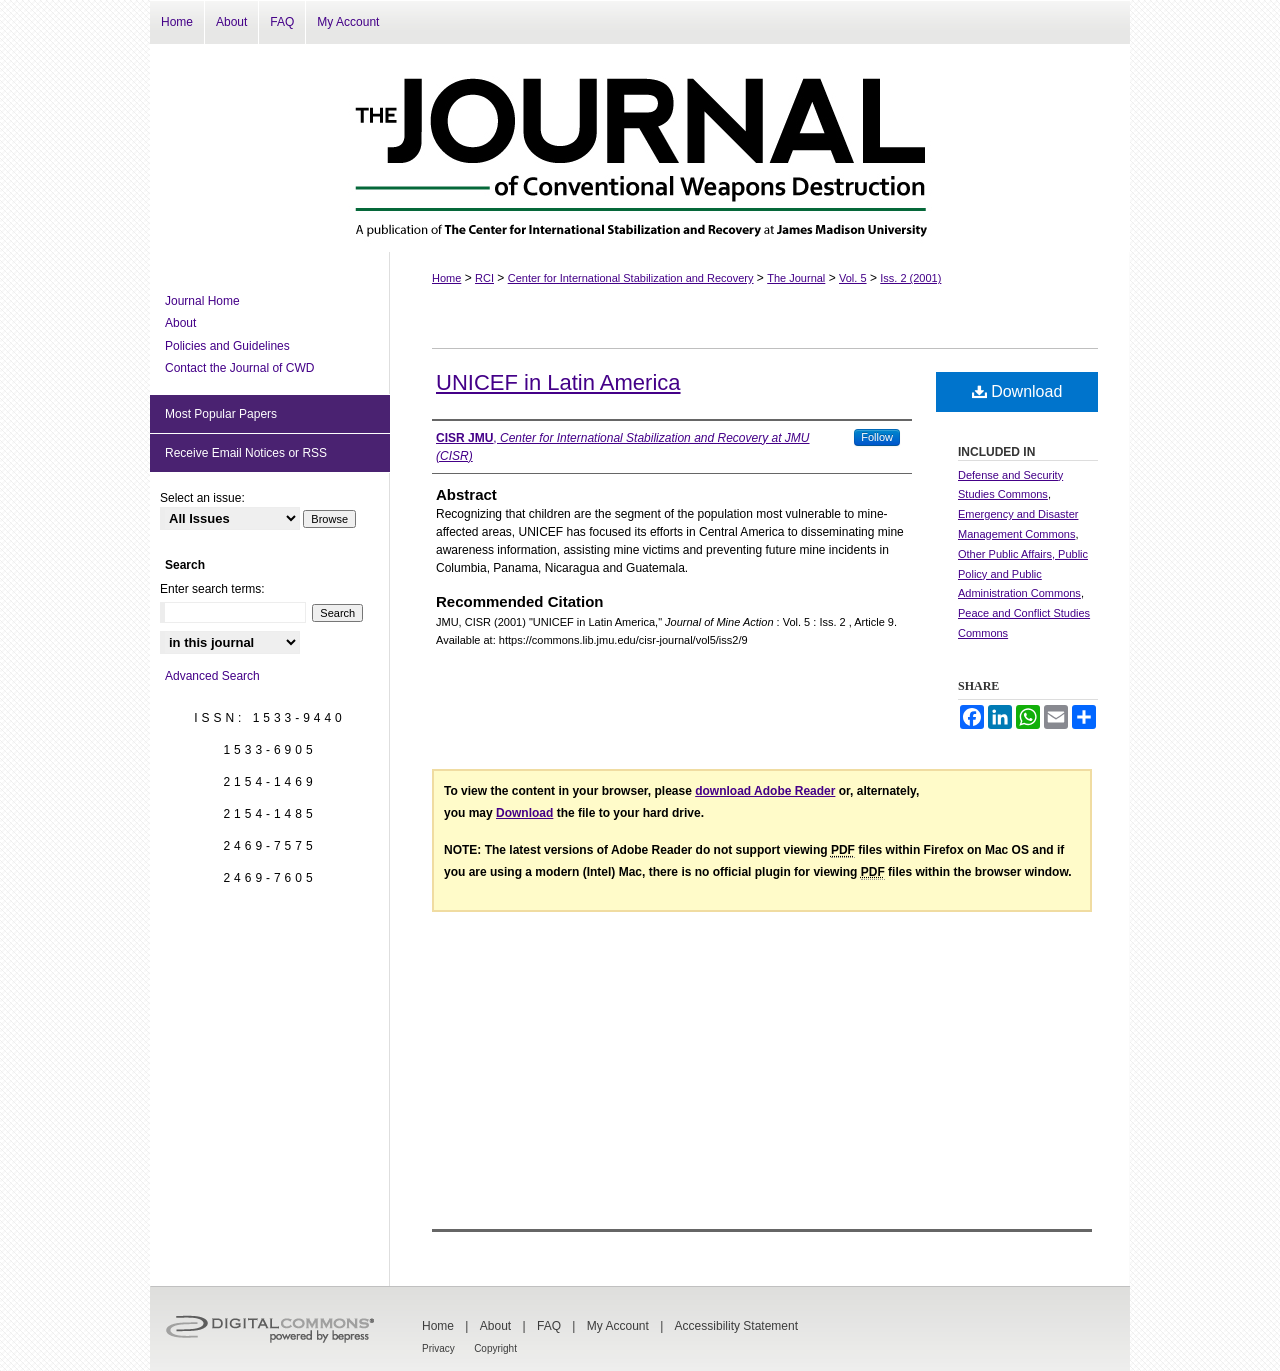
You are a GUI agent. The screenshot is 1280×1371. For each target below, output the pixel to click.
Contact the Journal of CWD (239, 368)
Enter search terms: (212, 589)
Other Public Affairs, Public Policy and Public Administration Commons (1023, 574)
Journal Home (202, 301)
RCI (484, 278)
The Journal (796, 278)
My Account (618, 1326)
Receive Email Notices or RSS (246, 453)
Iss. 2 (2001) (910, 278)
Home (446, 278)
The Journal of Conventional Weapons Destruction (640, 148)
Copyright (495, 1348)
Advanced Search (212, 676)
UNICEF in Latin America (558, 382)
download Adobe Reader (765, 791)
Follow (877, 437)
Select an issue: (202, 498)
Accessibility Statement (736, 1326)
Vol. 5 (853, 278)
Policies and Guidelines (227, 346)
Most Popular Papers (221, 414)
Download (1017, 391)
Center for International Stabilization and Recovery (631, 278)
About (180, 323)
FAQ (549, 1326)
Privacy (438, 1348)
